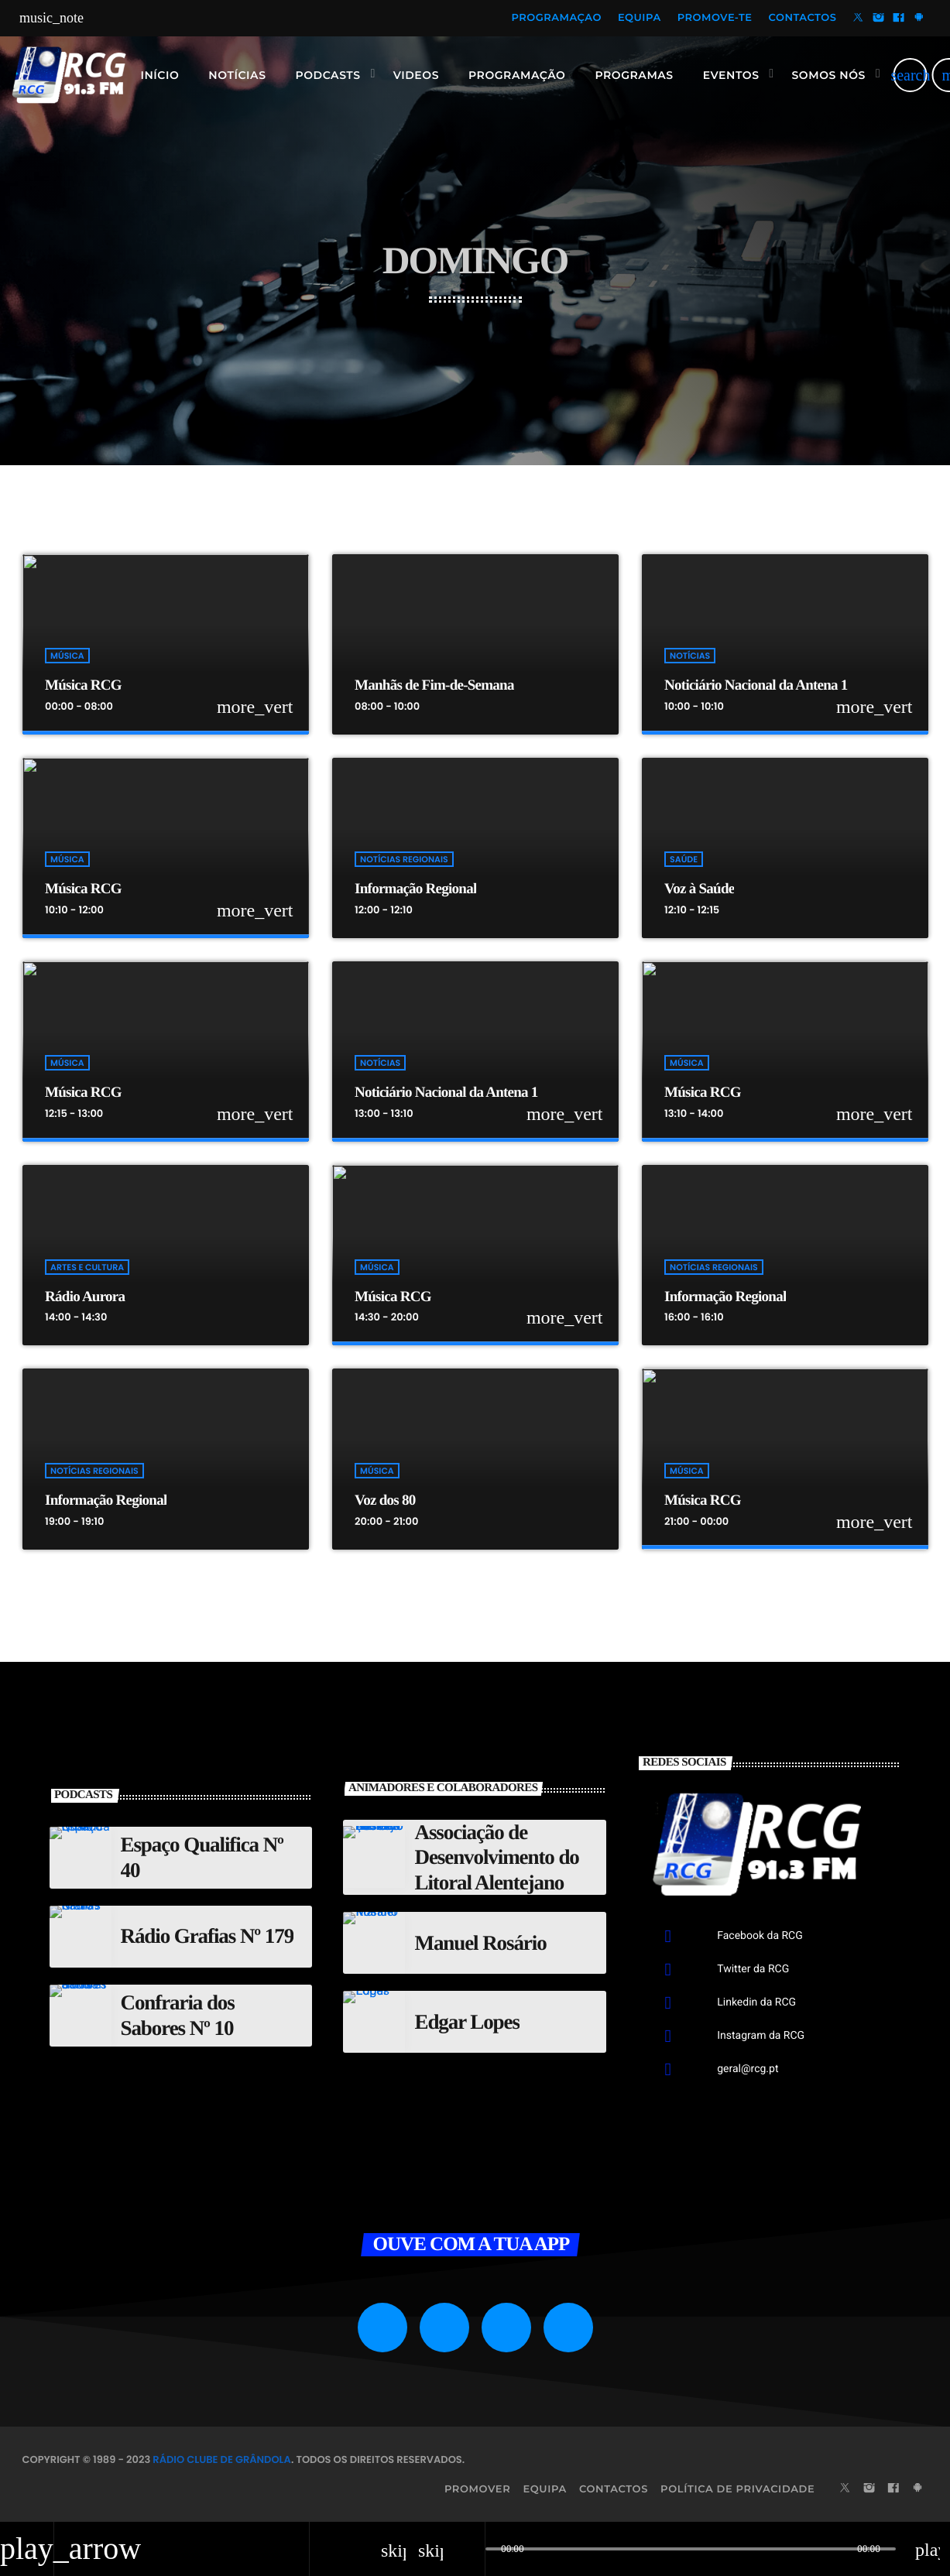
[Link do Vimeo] (68, 75)
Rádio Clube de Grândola (222, 2459)
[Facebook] (899, 18)
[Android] (919, 18)
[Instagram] (879, 18)
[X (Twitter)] (858, 18)
